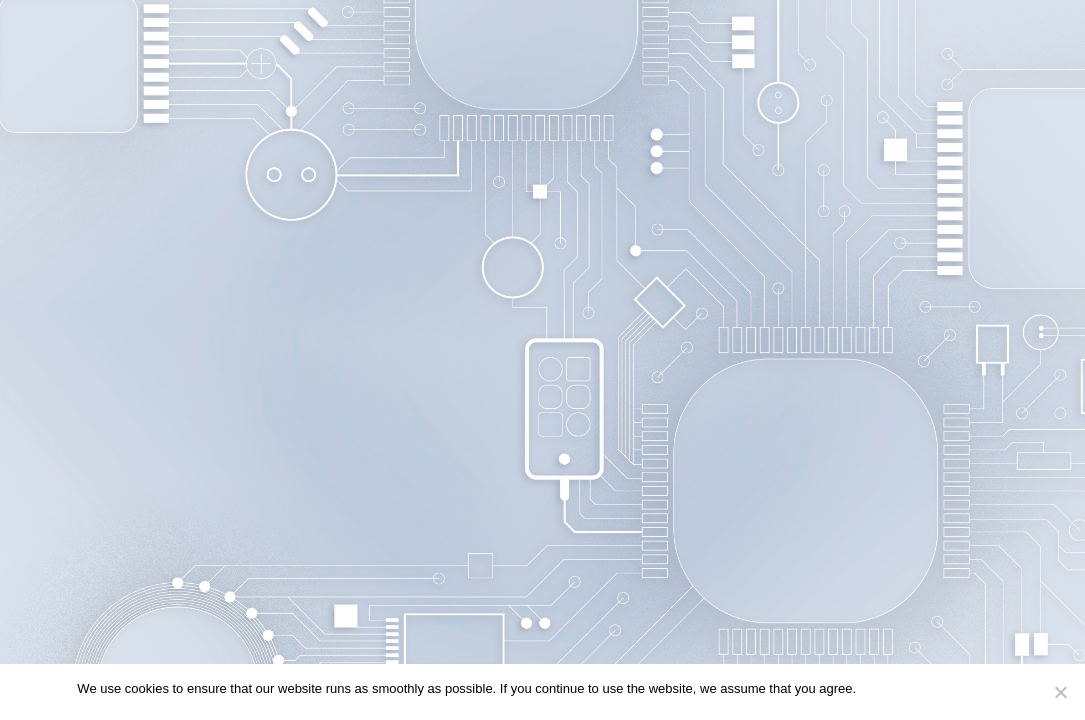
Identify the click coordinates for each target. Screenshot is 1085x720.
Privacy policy (967, 688)
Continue (892, 688)
